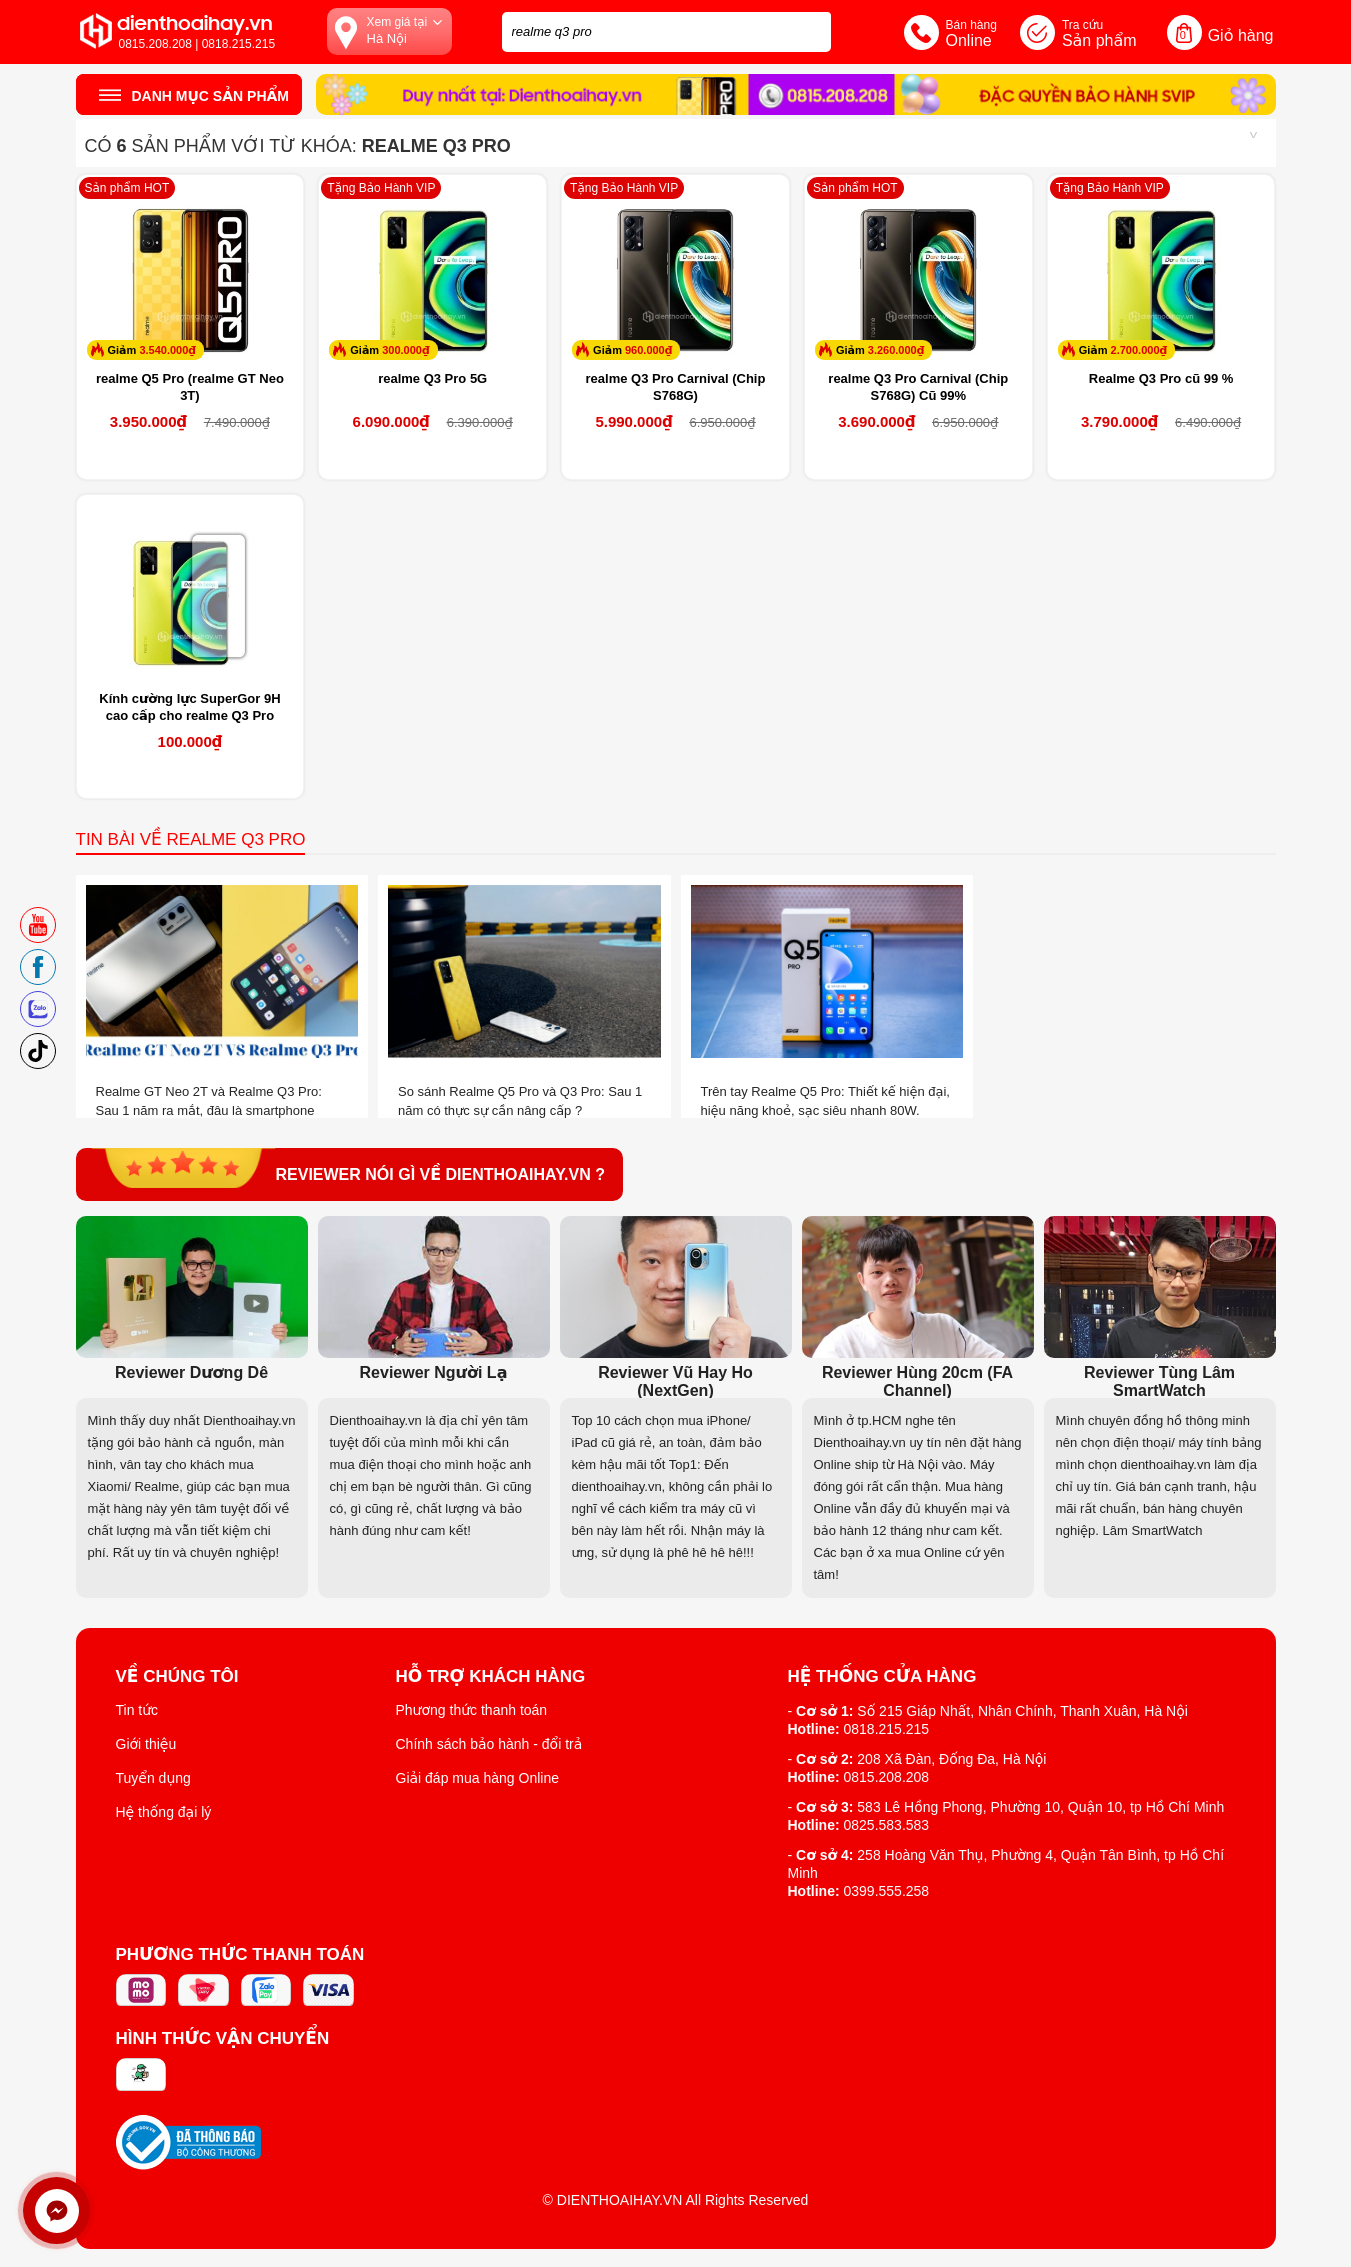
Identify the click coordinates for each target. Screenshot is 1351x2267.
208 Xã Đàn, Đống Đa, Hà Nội (951, 1759)
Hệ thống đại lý (164, 1812)
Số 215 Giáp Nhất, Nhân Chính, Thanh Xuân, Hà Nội (1022, 1711)
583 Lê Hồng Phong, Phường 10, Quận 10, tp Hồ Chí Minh (1040, 1807)
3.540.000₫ (167, 350)
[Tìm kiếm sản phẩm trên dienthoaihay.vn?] (666, 32)
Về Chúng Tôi (177, 1677)
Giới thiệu (146, 1744)
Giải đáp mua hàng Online (477, 1778)
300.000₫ (405, 350)
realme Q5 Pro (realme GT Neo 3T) (190, 387)
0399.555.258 (887, 1891)
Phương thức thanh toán (472, 1710)
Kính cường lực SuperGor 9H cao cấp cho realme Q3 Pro (189, 707)
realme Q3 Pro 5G (432, 378)
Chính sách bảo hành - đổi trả (489, 1744)
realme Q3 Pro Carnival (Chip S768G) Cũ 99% (918, 387)
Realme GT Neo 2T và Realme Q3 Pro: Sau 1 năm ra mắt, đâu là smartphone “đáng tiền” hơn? (209, 1110)
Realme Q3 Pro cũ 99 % (1161, 378)
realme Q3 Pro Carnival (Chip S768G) (676, 387)
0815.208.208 (887, 1777)
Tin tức (137, 1710)
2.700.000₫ (1139, 350)
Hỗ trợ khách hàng (491, 1677)
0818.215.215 (887, 1729)
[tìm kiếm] (810, 29)
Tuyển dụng (153, 1778)
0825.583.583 (887, 1825)
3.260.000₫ (896, 350)
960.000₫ (648, 350)
